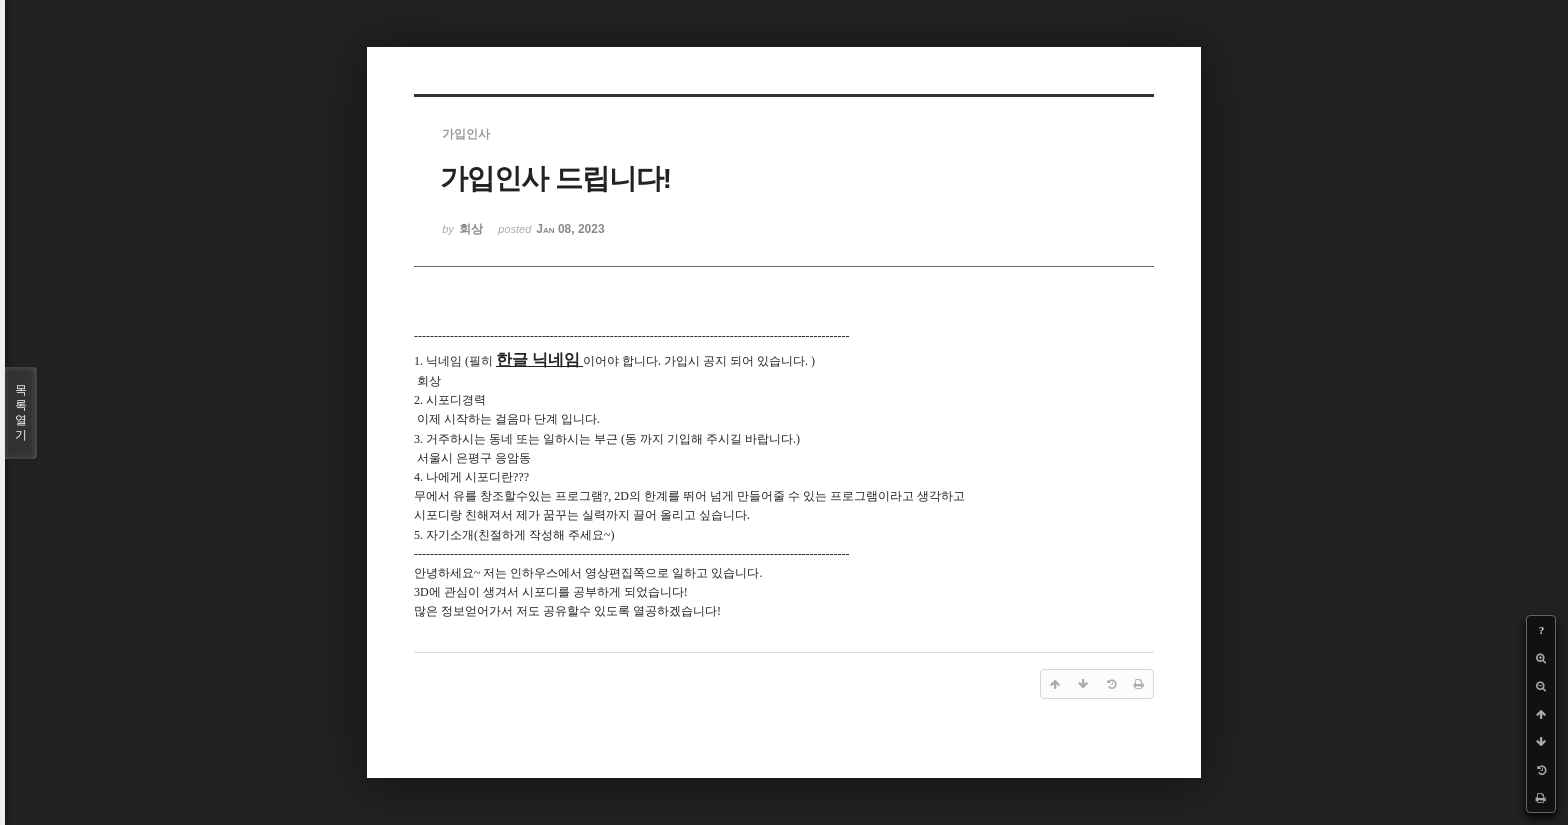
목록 (21, 413)
